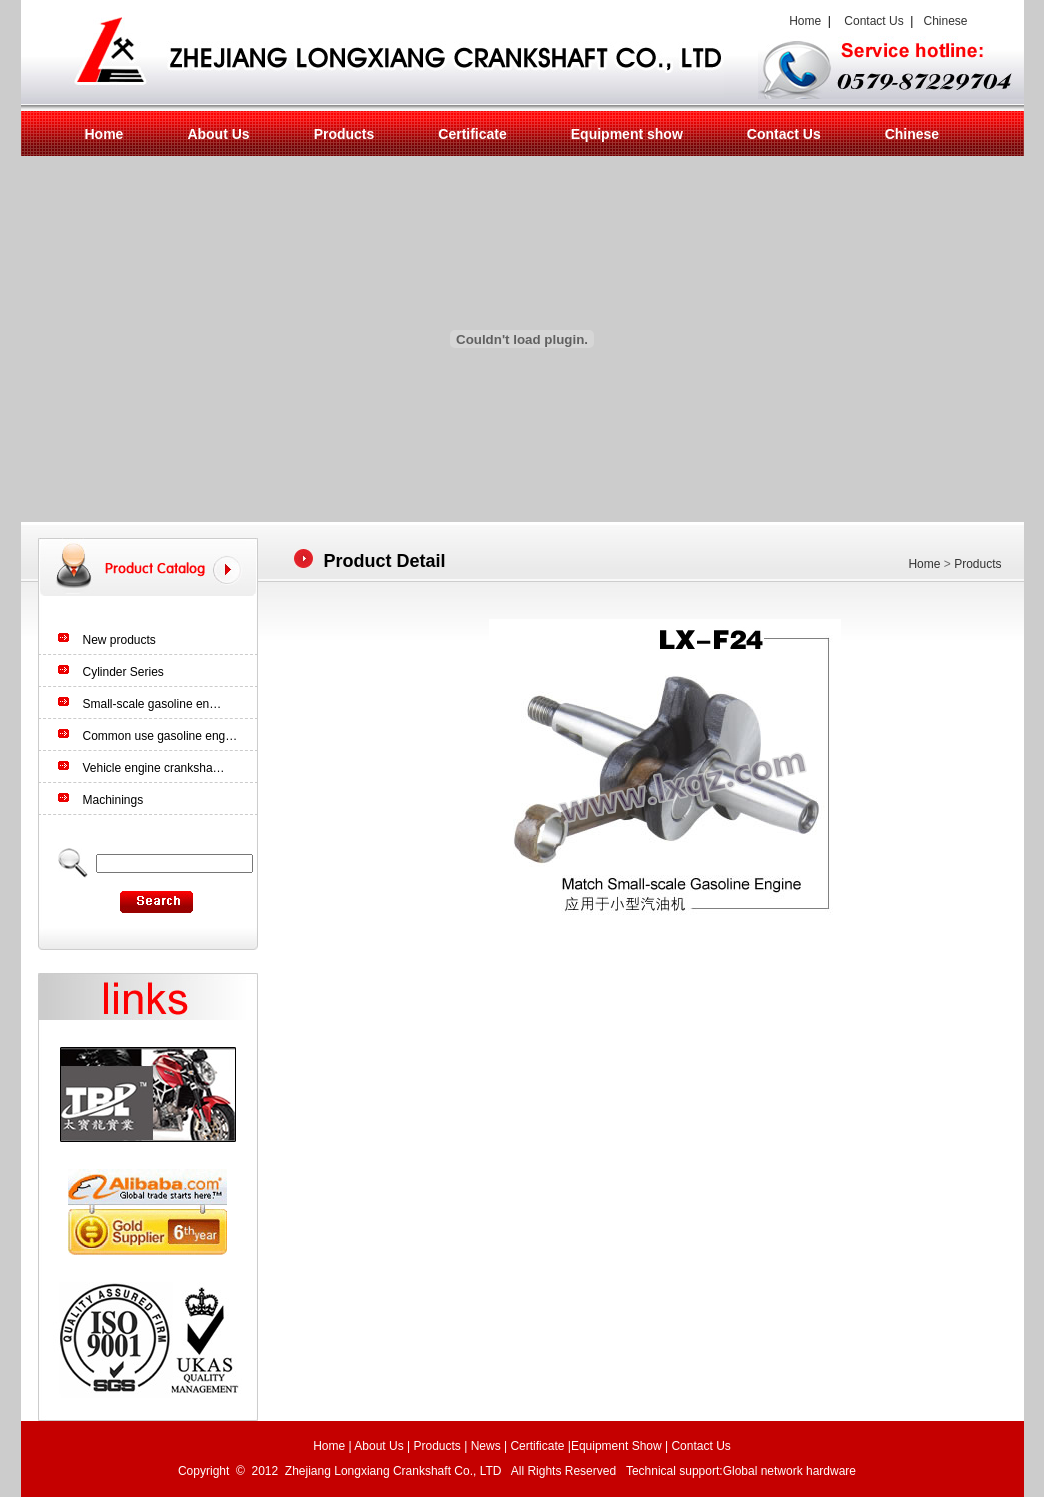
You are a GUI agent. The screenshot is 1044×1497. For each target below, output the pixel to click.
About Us (218, 134)
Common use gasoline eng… (160, 736)
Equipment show (627, 134)
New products (119, 640)
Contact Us (873, 21)
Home (802, 21)
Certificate (472, 134)
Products (344, 134)
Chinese (945, 21)
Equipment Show (616, 1446)
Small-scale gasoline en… (152, 704)
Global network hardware (791, 1471)
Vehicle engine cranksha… (154, 768)
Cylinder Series (123, 672)
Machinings (113, 800)
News (486, 1446)
